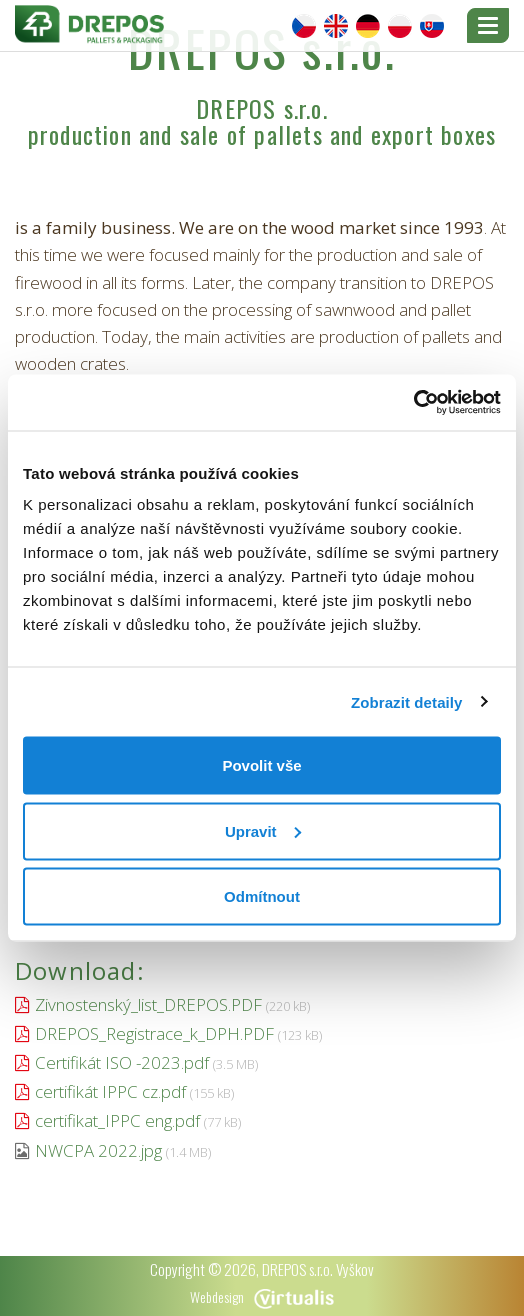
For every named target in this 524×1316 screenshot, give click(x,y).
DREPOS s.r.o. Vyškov (318, 1269)
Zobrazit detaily (407, 701)
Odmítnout (262, 896)
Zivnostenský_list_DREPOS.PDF (148, 1004)
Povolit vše (261, 765)
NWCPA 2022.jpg (98, 1150)
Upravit (263, 830)
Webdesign (262, 1296)
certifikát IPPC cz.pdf (110, 1091)
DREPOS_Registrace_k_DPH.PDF (154, 1033)
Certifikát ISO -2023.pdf (122, 1062)
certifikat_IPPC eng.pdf (117, 1120)
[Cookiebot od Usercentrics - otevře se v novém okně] (413, 403)
